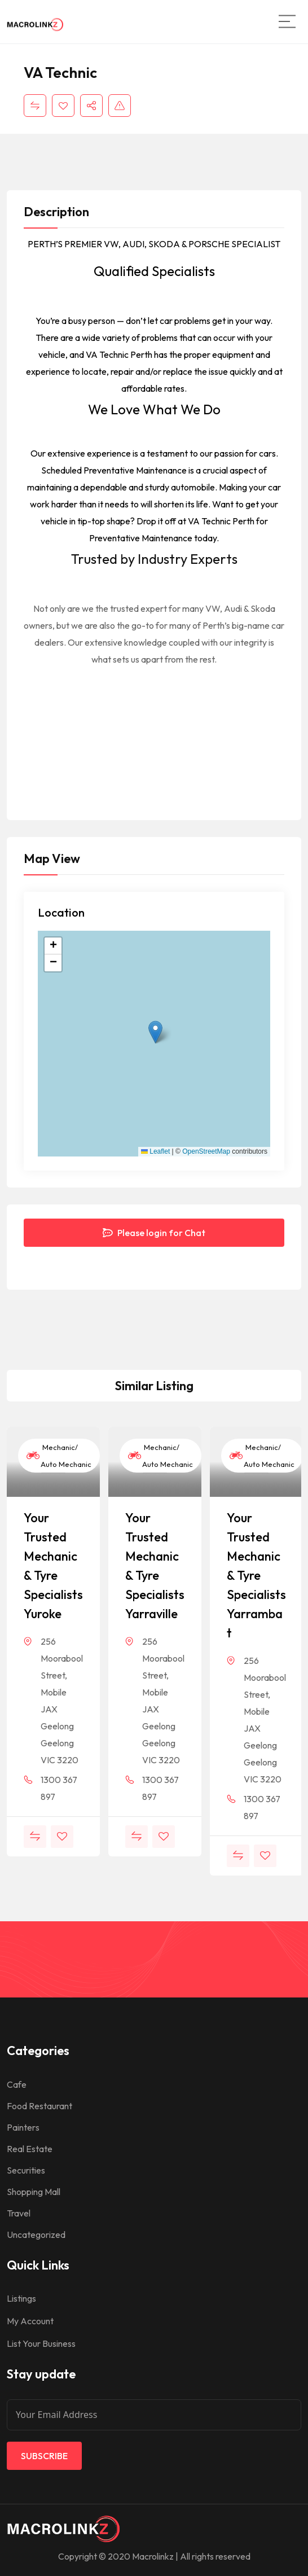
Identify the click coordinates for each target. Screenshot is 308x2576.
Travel (18, 2213)
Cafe (17, 2084)
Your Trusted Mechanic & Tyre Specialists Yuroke (53, 1566)
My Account (30, 2321)
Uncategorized (36, 2234)
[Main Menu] (287, 21)
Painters (23, 2127)
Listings (21, 2298)
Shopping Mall (33, 2191)
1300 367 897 (59, 1788)
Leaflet (155, 1151)
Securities (26, 2170)
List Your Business (41, 2343)
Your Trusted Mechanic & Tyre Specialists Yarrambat (256, 1575)
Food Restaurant (39, 2105)
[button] (155, 1032)
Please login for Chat (154, 1232)
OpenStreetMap (206, 1151)
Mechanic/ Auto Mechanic (59, 1456)
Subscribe (44, 2455)
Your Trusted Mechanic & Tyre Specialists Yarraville (154, 1566)
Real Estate (29, 2148)
